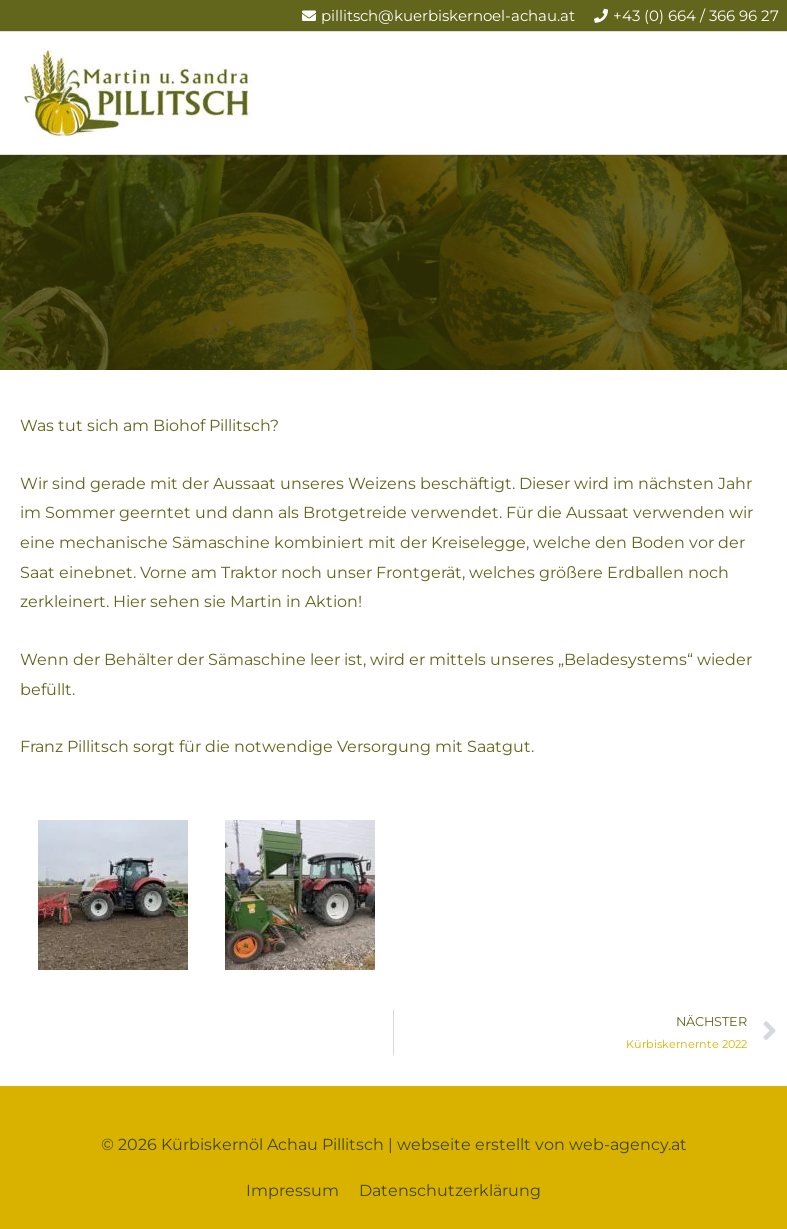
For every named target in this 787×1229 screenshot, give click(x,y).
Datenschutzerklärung (450, 1190)
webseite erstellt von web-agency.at (542, 1144)
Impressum (292, 1190)
